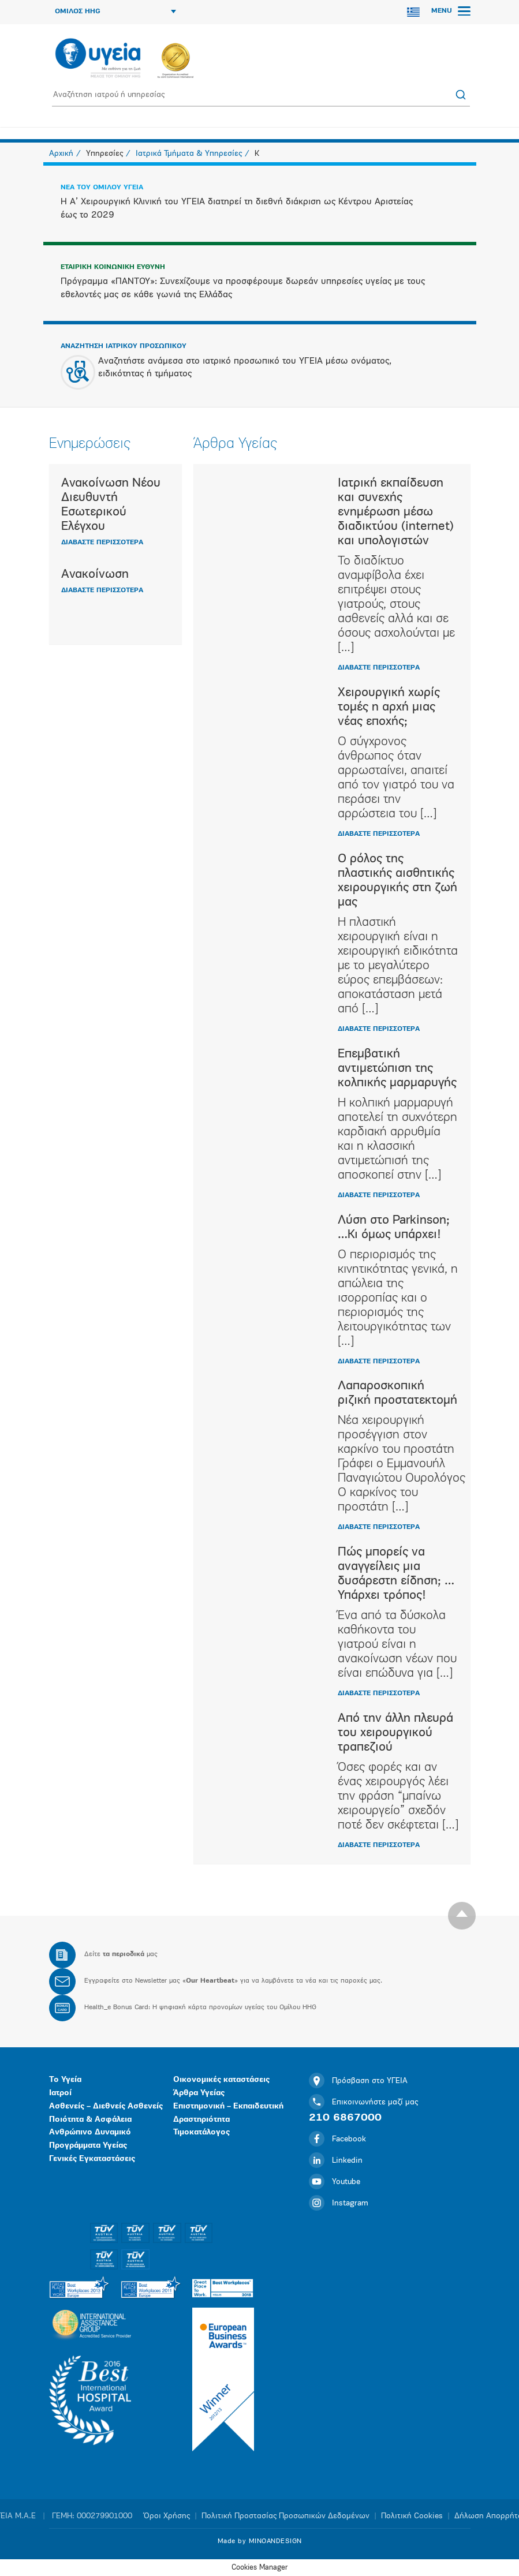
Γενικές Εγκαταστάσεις (92, 2159)
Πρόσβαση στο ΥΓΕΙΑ (358, 2081)
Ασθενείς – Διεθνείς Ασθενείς (106, 2106)
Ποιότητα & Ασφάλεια (90, 2119)
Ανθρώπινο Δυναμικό (90, 2132)
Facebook (337, 2139)
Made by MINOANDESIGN (260, 2541)
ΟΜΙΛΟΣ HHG (115, 11)
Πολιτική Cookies (412, 2516)
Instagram (338, 2203)
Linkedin (336, 2160)
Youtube (334, 2182)
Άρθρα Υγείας (199, 2093)
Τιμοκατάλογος (201, 2132)
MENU (451, 11)
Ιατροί (60, 2093)
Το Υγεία (65, 2080)
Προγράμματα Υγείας (88, 2145)
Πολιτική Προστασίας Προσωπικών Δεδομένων (285, 2516)
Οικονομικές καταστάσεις (221, 2080)
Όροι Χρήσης (167, 2516)
